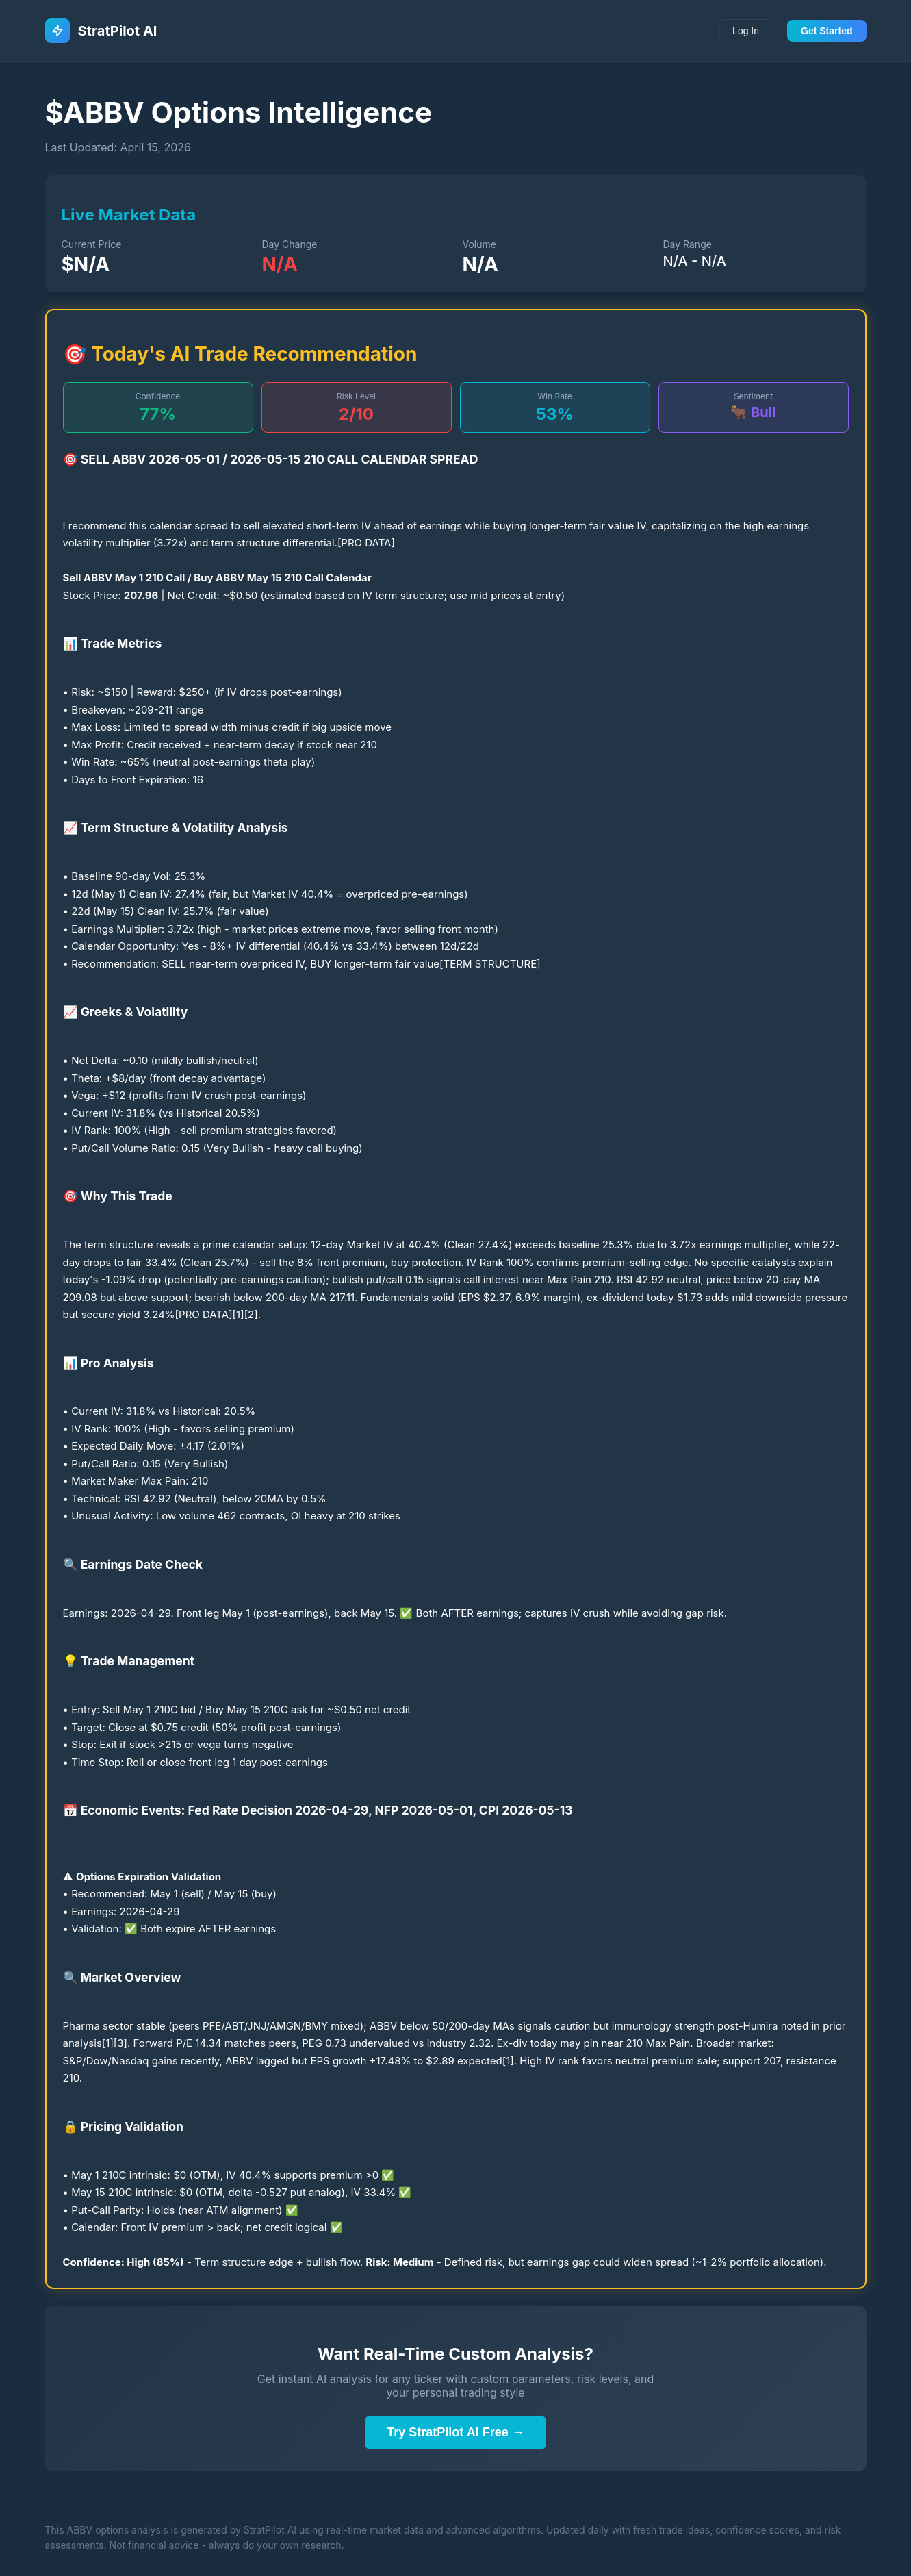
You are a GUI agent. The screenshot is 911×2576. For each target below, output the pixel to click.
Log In (745, 30)
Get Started (826, 30)
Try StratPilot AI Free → (455, 2432)
